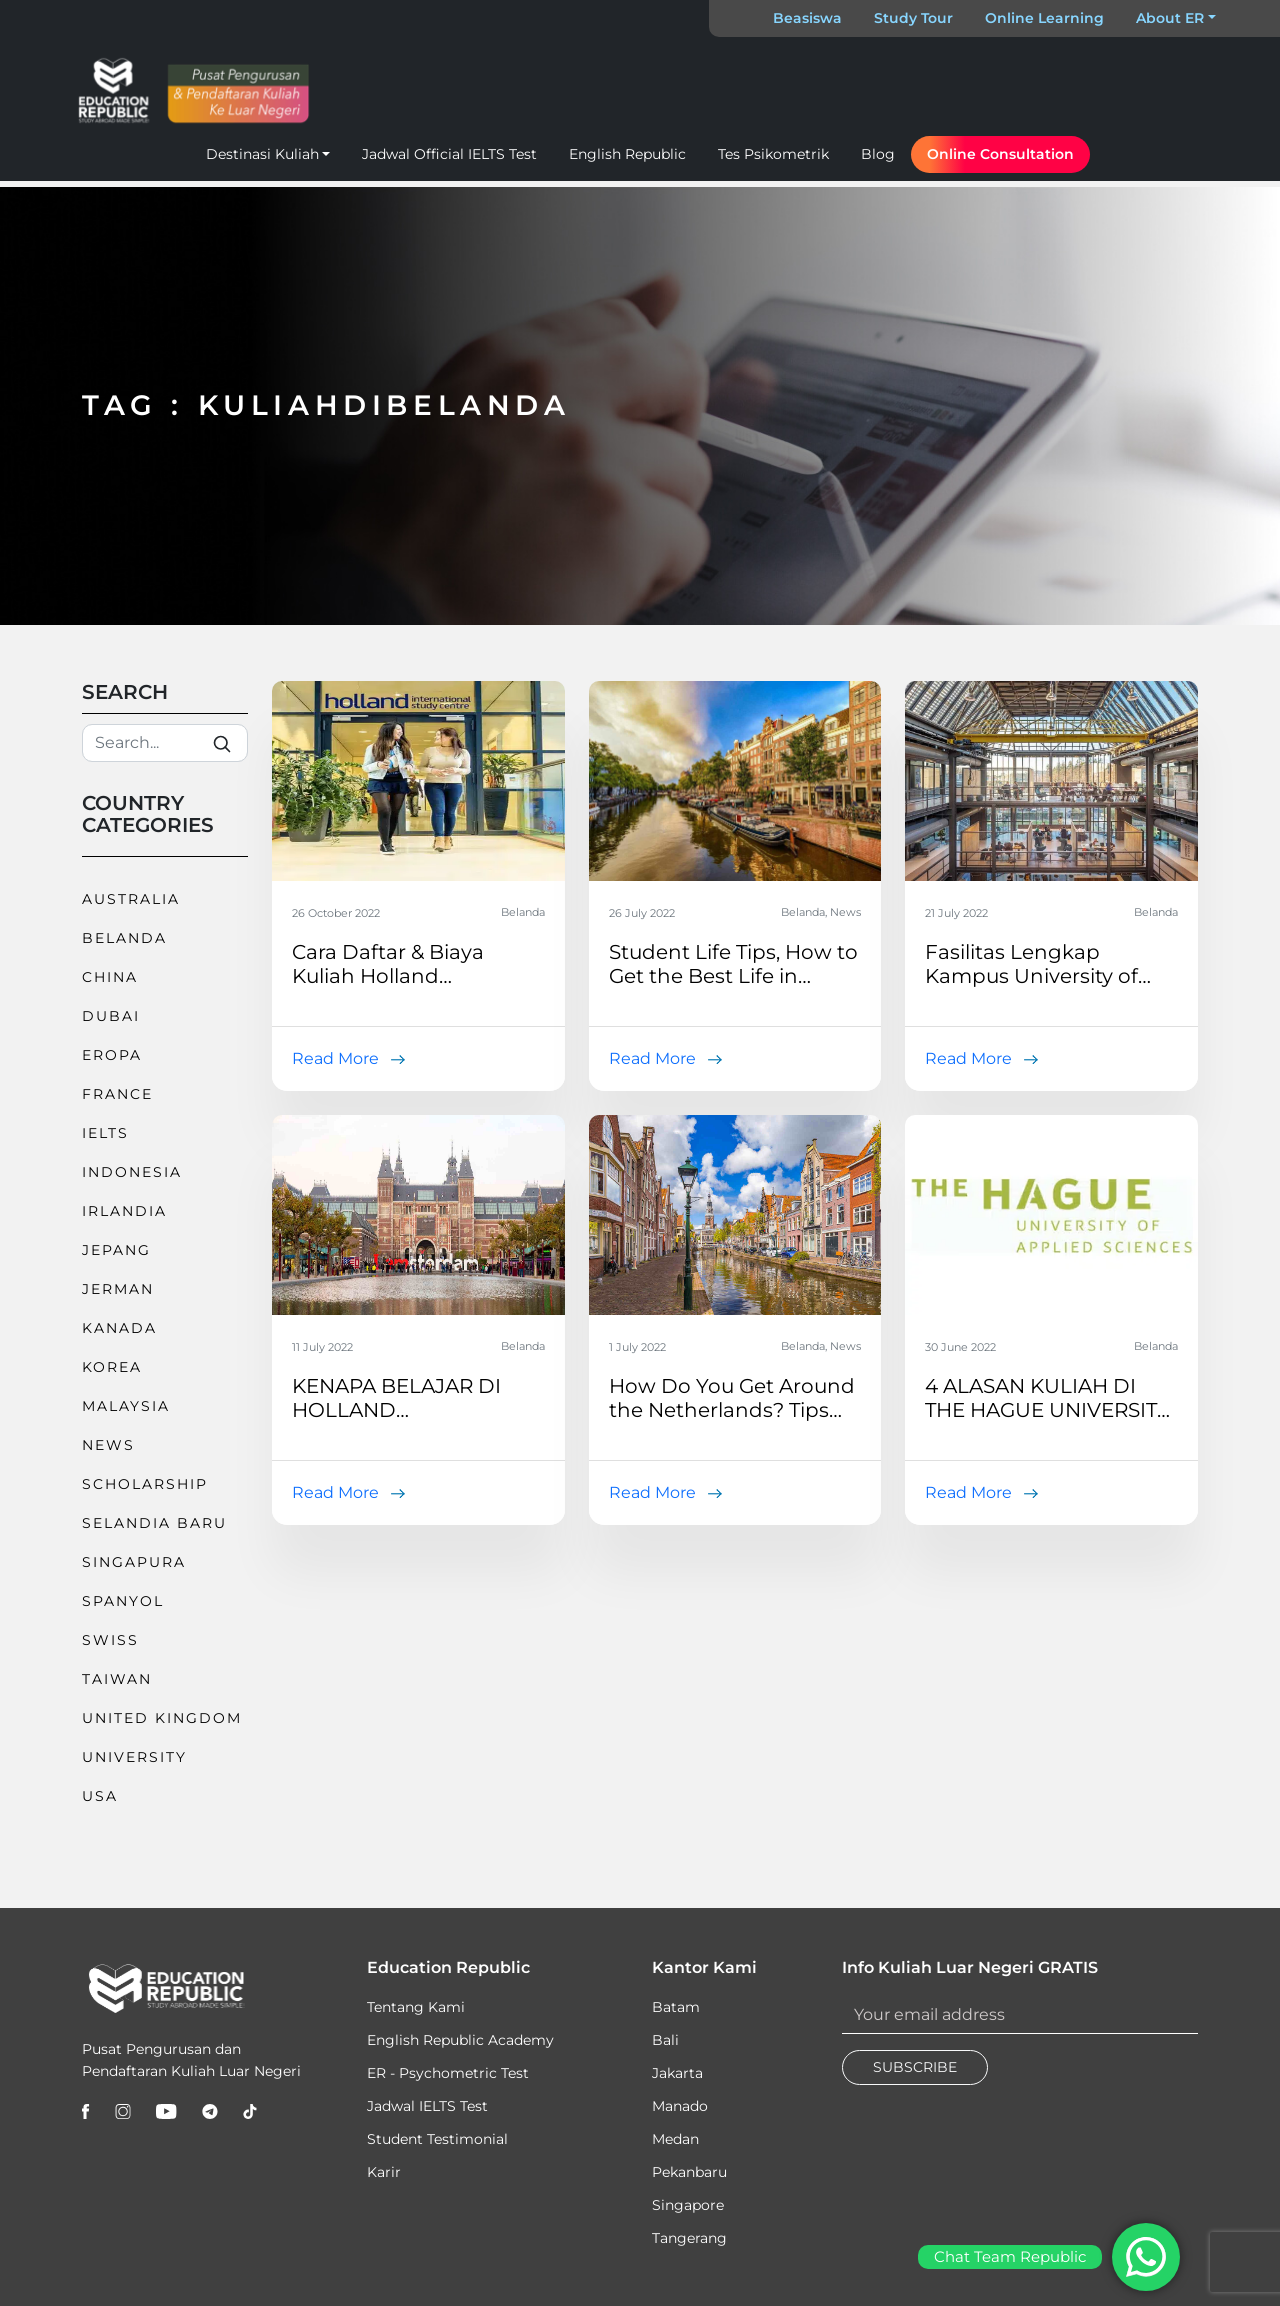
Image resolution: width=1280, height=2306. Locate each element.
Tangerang (689, 2238)
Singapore (688, 2205)
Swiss (110, 1640)
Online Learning (1044, 18)
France (117, 1094)
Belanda (124, 938)
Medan (675, 2139)
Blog (878, 154)
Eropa (112, 1055)
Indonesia (132, 1172)
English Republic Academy (460, 2040)
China (110, 977)
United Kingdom (162, 1718)
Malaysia (126, 1406)
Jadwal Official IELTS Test (449, 154)
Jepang (116, 1250)
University (134, 1757)
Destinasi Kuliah (262, 154)
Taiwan (117, 1679)
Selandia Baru (154, 1523)
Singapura (134, 1562)
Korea (112, 1367)
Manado (680, 2106)
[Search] (165, 743)
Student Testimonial (437, 2139)
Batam (676, 2007)
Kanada (119, 1328)
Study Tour (913, 18)
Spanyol (123, 1601)
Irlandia (124, 1211)
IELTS (105, 1133)
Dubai (111, 1016)
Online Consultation (1000, 154)
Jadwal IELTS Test (427, 2106)
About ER (1170, 18)
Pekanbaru (689, 2172)
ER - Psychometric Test (448, 2073)
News (108, 1445)
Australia (131, 899)
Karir (384, 2172)
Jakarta (677, 2073)
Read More (335, 1058)
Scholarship (145, 1484)
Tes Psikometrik (773, 154)
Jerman (118, 1289)
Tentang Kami (416, 2007)
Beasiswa (807, 18)
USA (100, 1796)
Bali (665, 2040)
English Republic (627, 154)
